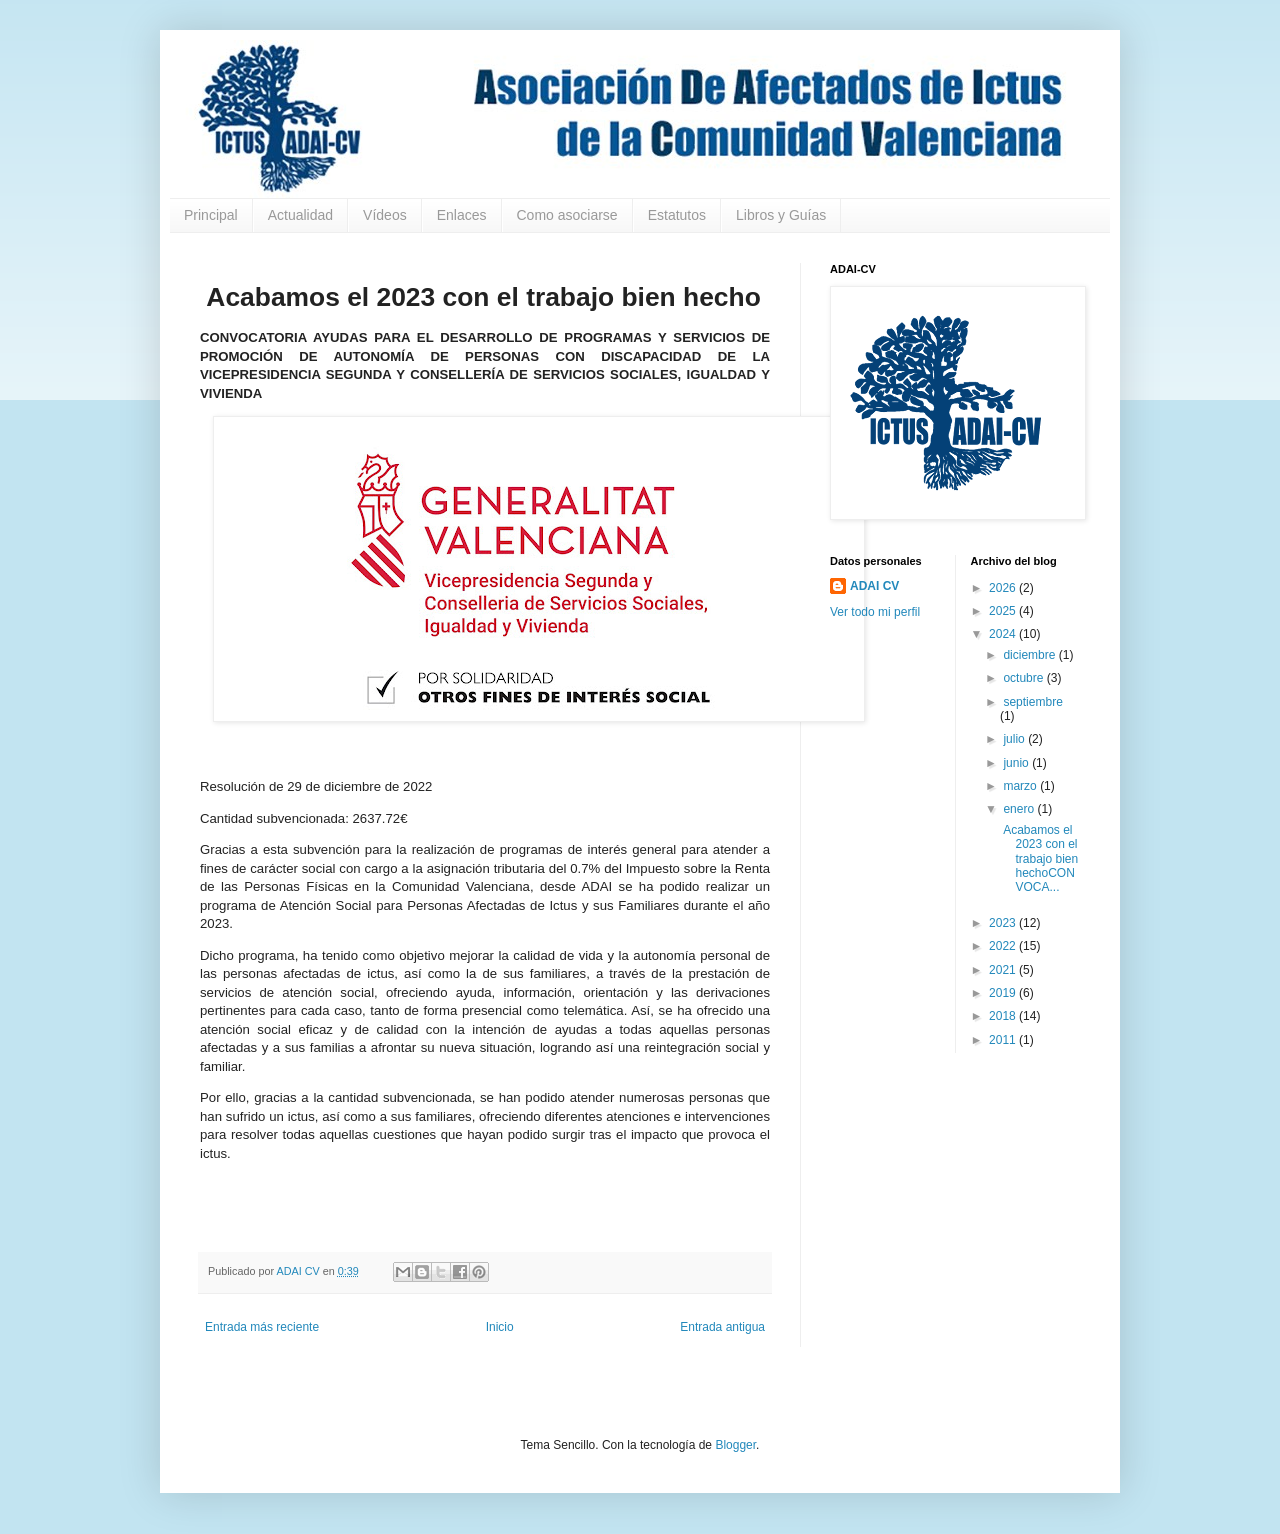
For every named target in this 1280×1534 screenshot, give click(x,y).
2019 (1004, 993)
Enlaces (462, 215)
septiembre (1032, 702)
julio (1015, 739)
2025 (1004, 611)
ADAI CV (874, 586)
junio (1017, 763)
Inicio (500, 1327)
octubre (1024, 678)
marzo (1021, 786)
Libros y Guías (781, 215)
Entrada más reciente (262, 1327)
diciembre (1030, 655)
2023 (1004, 923)
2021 (1004, 970)
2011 (1004, 1040)
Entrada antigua (722, 1327)
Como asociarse (567, 215)
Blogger (735, 1445)
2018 (1004, 1016)
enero (1020, 809)
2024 (1004, 634)
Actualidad (300, 215)
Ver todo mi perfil (875, 612)
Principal (211, 215)
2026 (1004, 588)
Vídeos (385, 215)
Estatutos (677, 215)
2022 (1004, 946)
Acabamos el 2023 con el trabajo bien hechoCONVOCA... (1039, 859)
